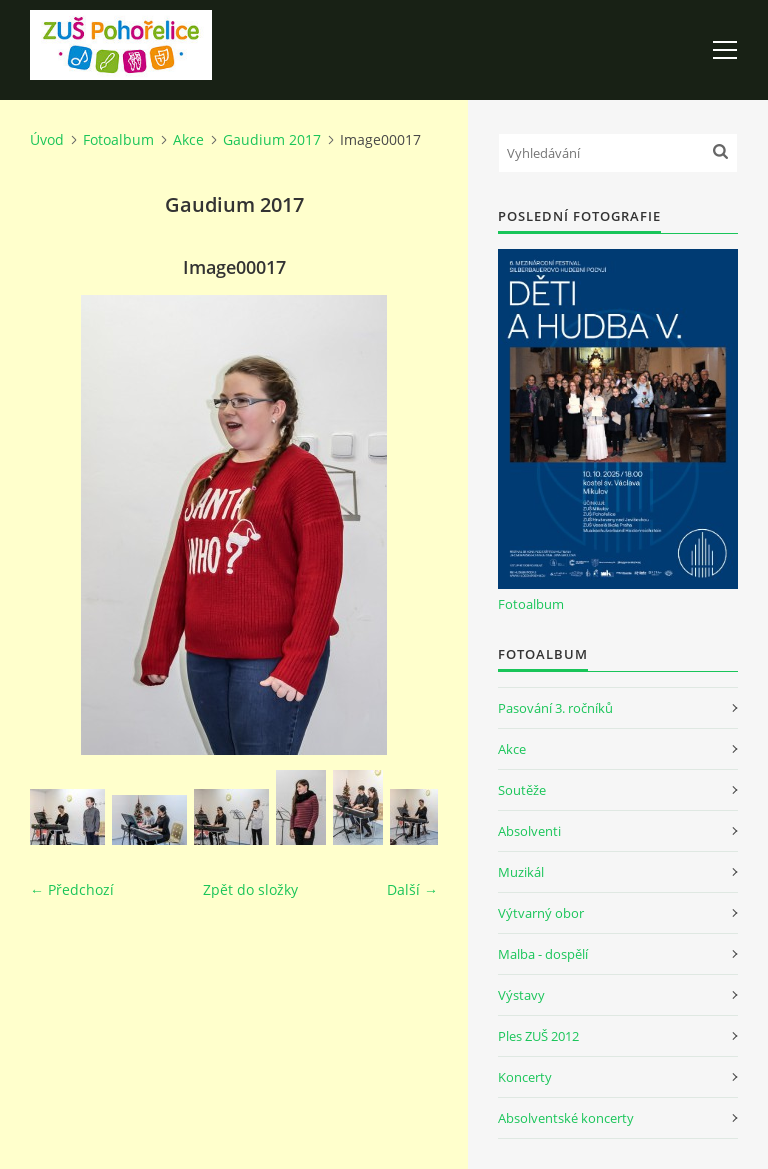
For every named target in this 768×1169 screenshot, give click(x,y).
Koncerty (525, 1077)
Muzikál (521, 872)
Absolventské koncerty (566, 1118)
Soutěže (522, 790)
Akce (188, 139)
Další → (412, 889)
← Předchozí (72, 889)
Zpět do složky (250, 889)
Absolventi (529, 831)
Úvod (47, 139)
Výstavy (521, 995)
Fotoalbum (118, 139)
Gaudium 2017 (272, 139)
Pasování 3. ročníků (555, 708)
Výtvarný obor (541, 913)
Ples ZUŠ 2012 (538, 1036)
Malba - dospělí (543, 954)
